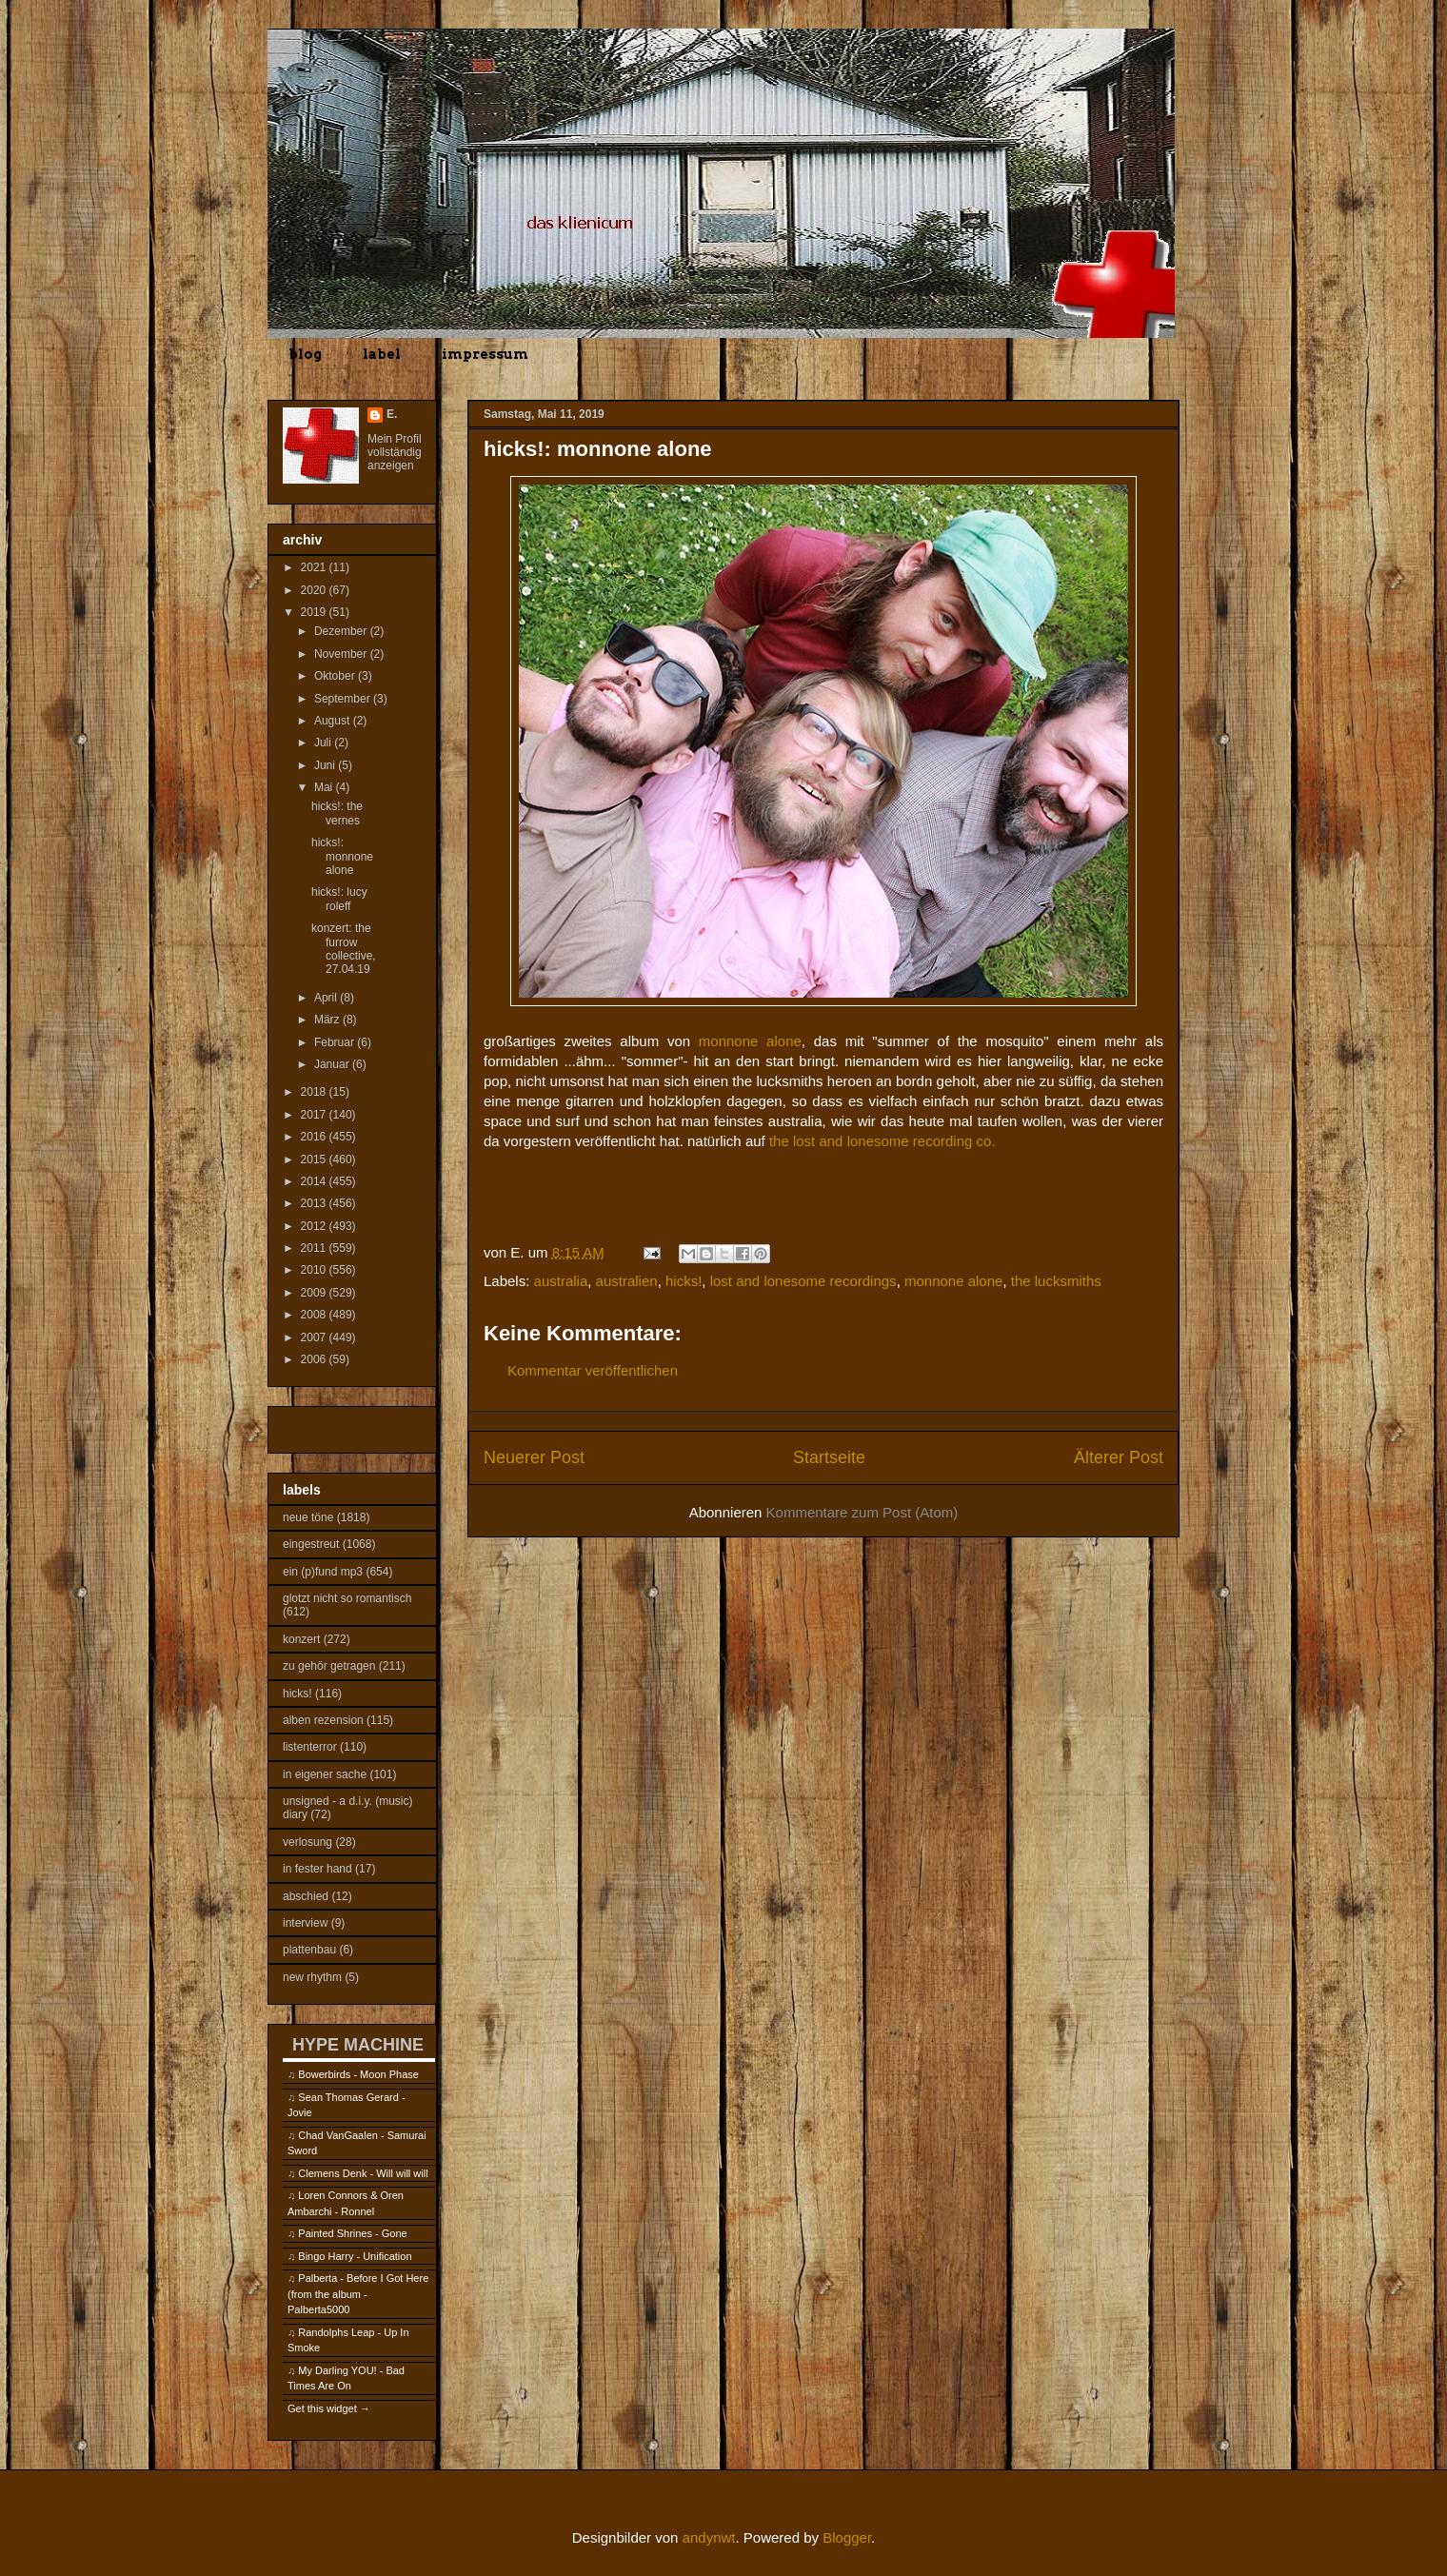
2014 (315, 1181)
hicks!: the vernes (337, 813)
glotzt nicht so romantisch (347, 1598)
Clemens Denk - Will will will (362, 2173)
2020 (315, 590)
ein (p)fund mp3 (323, 1571)
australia (561, 1281)
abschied (305, 1896)
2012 (315, 1226)
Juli (324, 742)
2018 (315, 1092)
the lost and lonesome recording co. (882, 1141)
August (333, 720)
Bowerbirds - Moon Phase (358, 2074)
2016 (315, 1136)
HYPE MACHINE (358, 2044)
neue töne (308, 1517)
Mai (325, 787)
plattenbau (309, 1949)
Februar (335, 1042)
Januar (333, 1064)
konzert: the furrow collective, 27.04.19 (343, 948)
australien (627, 1281)
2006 (315, 1359)
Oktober (336, 676)
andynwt (709, 2537)
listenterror (310, 1747)
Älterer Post (1118, 1457)
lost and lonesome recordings (803, 1281)
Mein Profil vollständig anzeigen (394, 452)
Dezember (342, 631)
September (343, 698)
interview (305, 1923)
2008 (315, 1314)
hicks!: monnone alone (342, 856)
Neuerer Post (534, 1457)
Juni (326, 765)
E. (392, 414)
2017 (315, 1114)
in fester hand (317, 1868)
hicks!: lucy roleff (339, 898)
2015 (315, 1159)
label (382, 354)
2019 (315, 612)
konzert (301, 1639)
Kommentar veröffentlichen (592, 1370)
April (327, 997)
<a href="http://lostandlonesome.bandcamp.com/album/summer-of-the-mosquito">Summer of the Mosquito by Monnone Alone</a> (823, 1191)
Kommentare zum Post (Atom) (862, 1512)
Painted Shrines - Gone (352, 2233)
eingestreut (311, 1544)
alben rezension (323, 1720)
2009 (315, 1292)
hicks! (683, 1281)
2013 (315, 1203)
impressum (485, 354)
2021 (315, 567)
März (328, 1019)
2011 (315, 1248)
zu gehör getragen (329, 1666)
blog (305, 354)
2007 (315, 1337)
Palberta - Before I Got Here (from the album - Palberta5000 (357, 2293)
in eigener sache (325, 1774)
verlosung (307, 1842)
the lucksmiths (1056, 1281)
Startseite (829, 1457)
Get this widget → (328, 2408)
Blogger (847, 2537)
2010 (315, 1270)
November (342, 654)
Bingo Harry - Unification (354, 2256)
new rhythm (312, 1977)
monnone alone (750, 1041)
